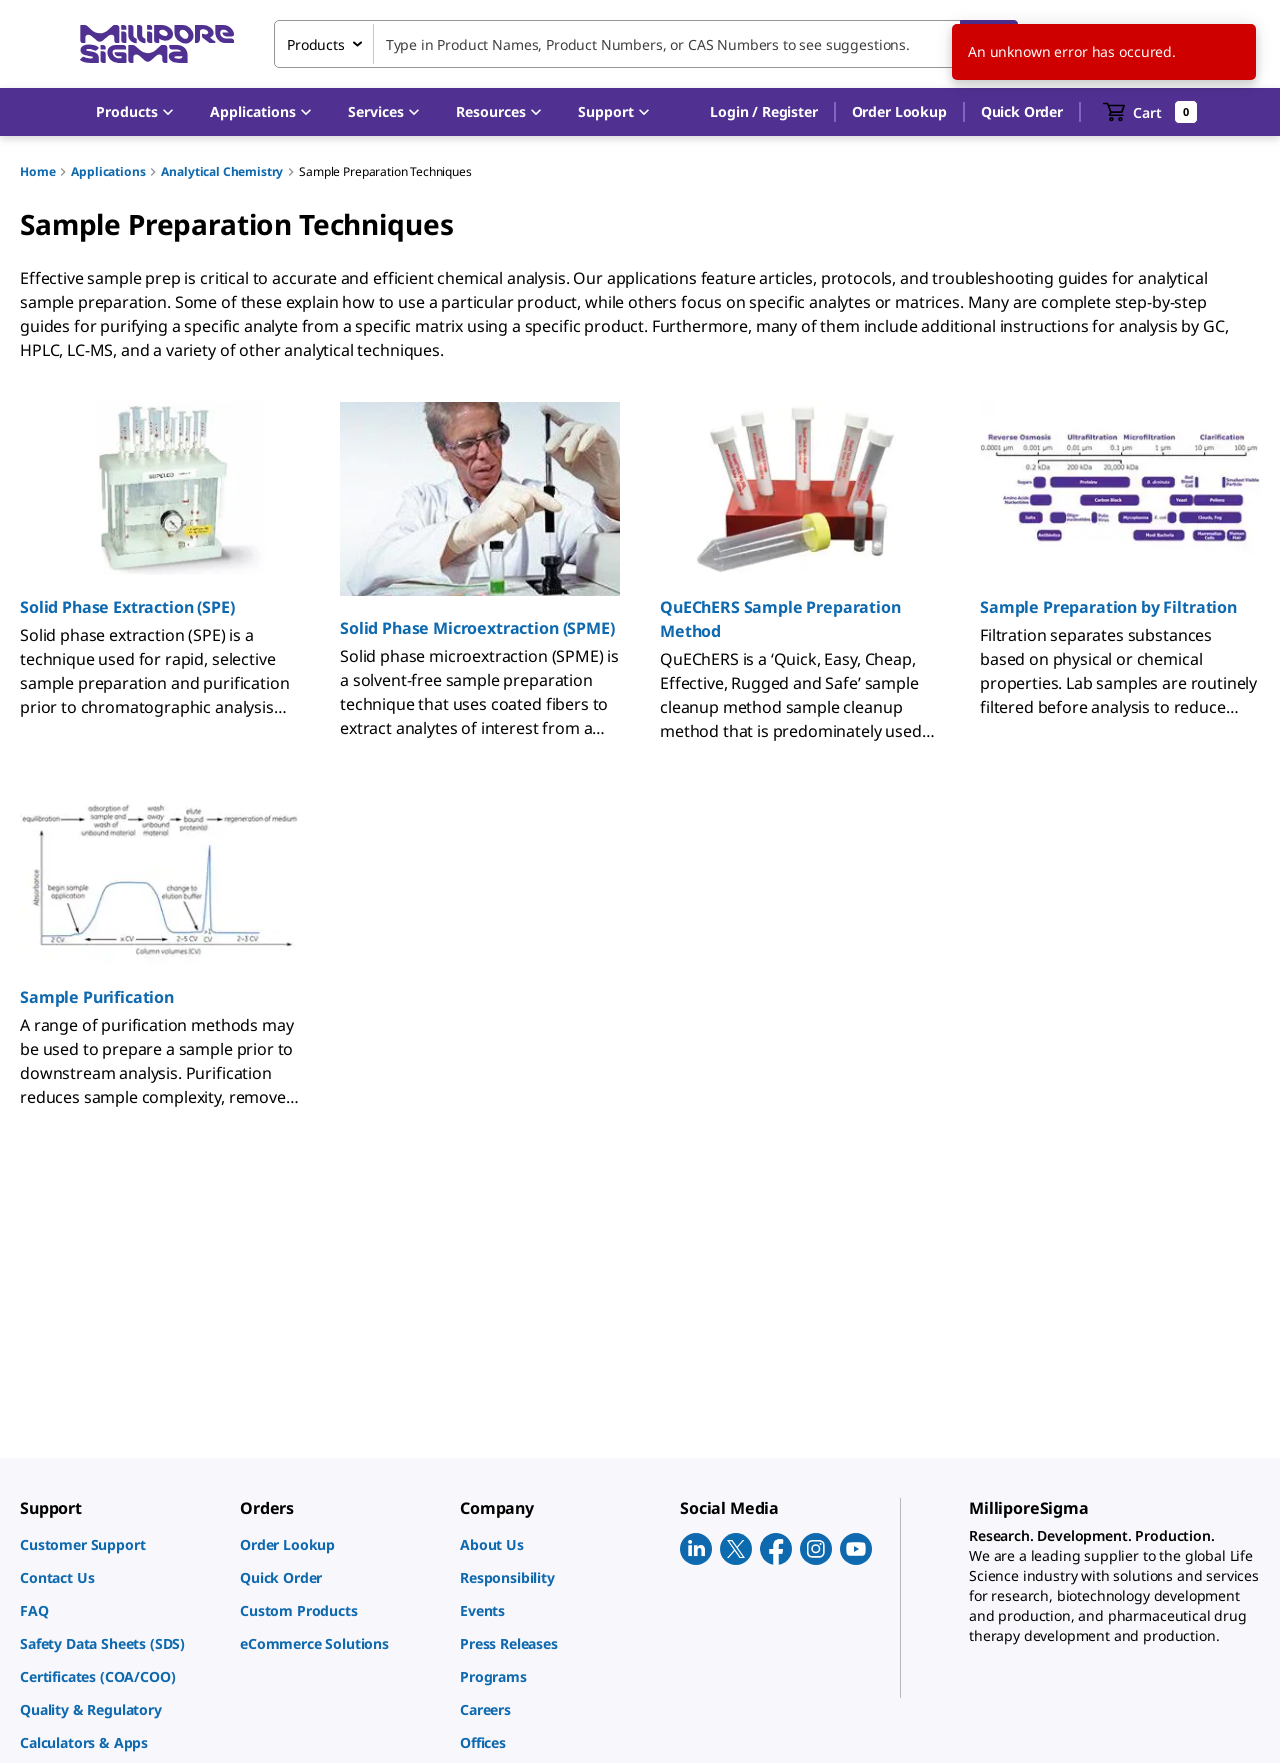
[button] (763, 112)
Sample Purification (97, 997)
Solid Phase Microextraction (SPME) (477, 628)
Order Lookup (899, 111)
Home (37, 171)
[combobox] (646, 44)
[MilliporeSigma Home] (157, 44)
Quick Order (1022, 111)
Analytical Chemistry (222, 171)
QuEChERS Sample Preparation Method (780, 619)
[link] (120, 1544)
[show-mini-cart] (1150, 112)
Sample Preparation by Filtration (1108, 607)
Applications (108, 171)
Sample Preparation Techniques (385, 171)
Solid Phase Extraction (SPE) (127, 607)
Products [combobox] (316, 44)
